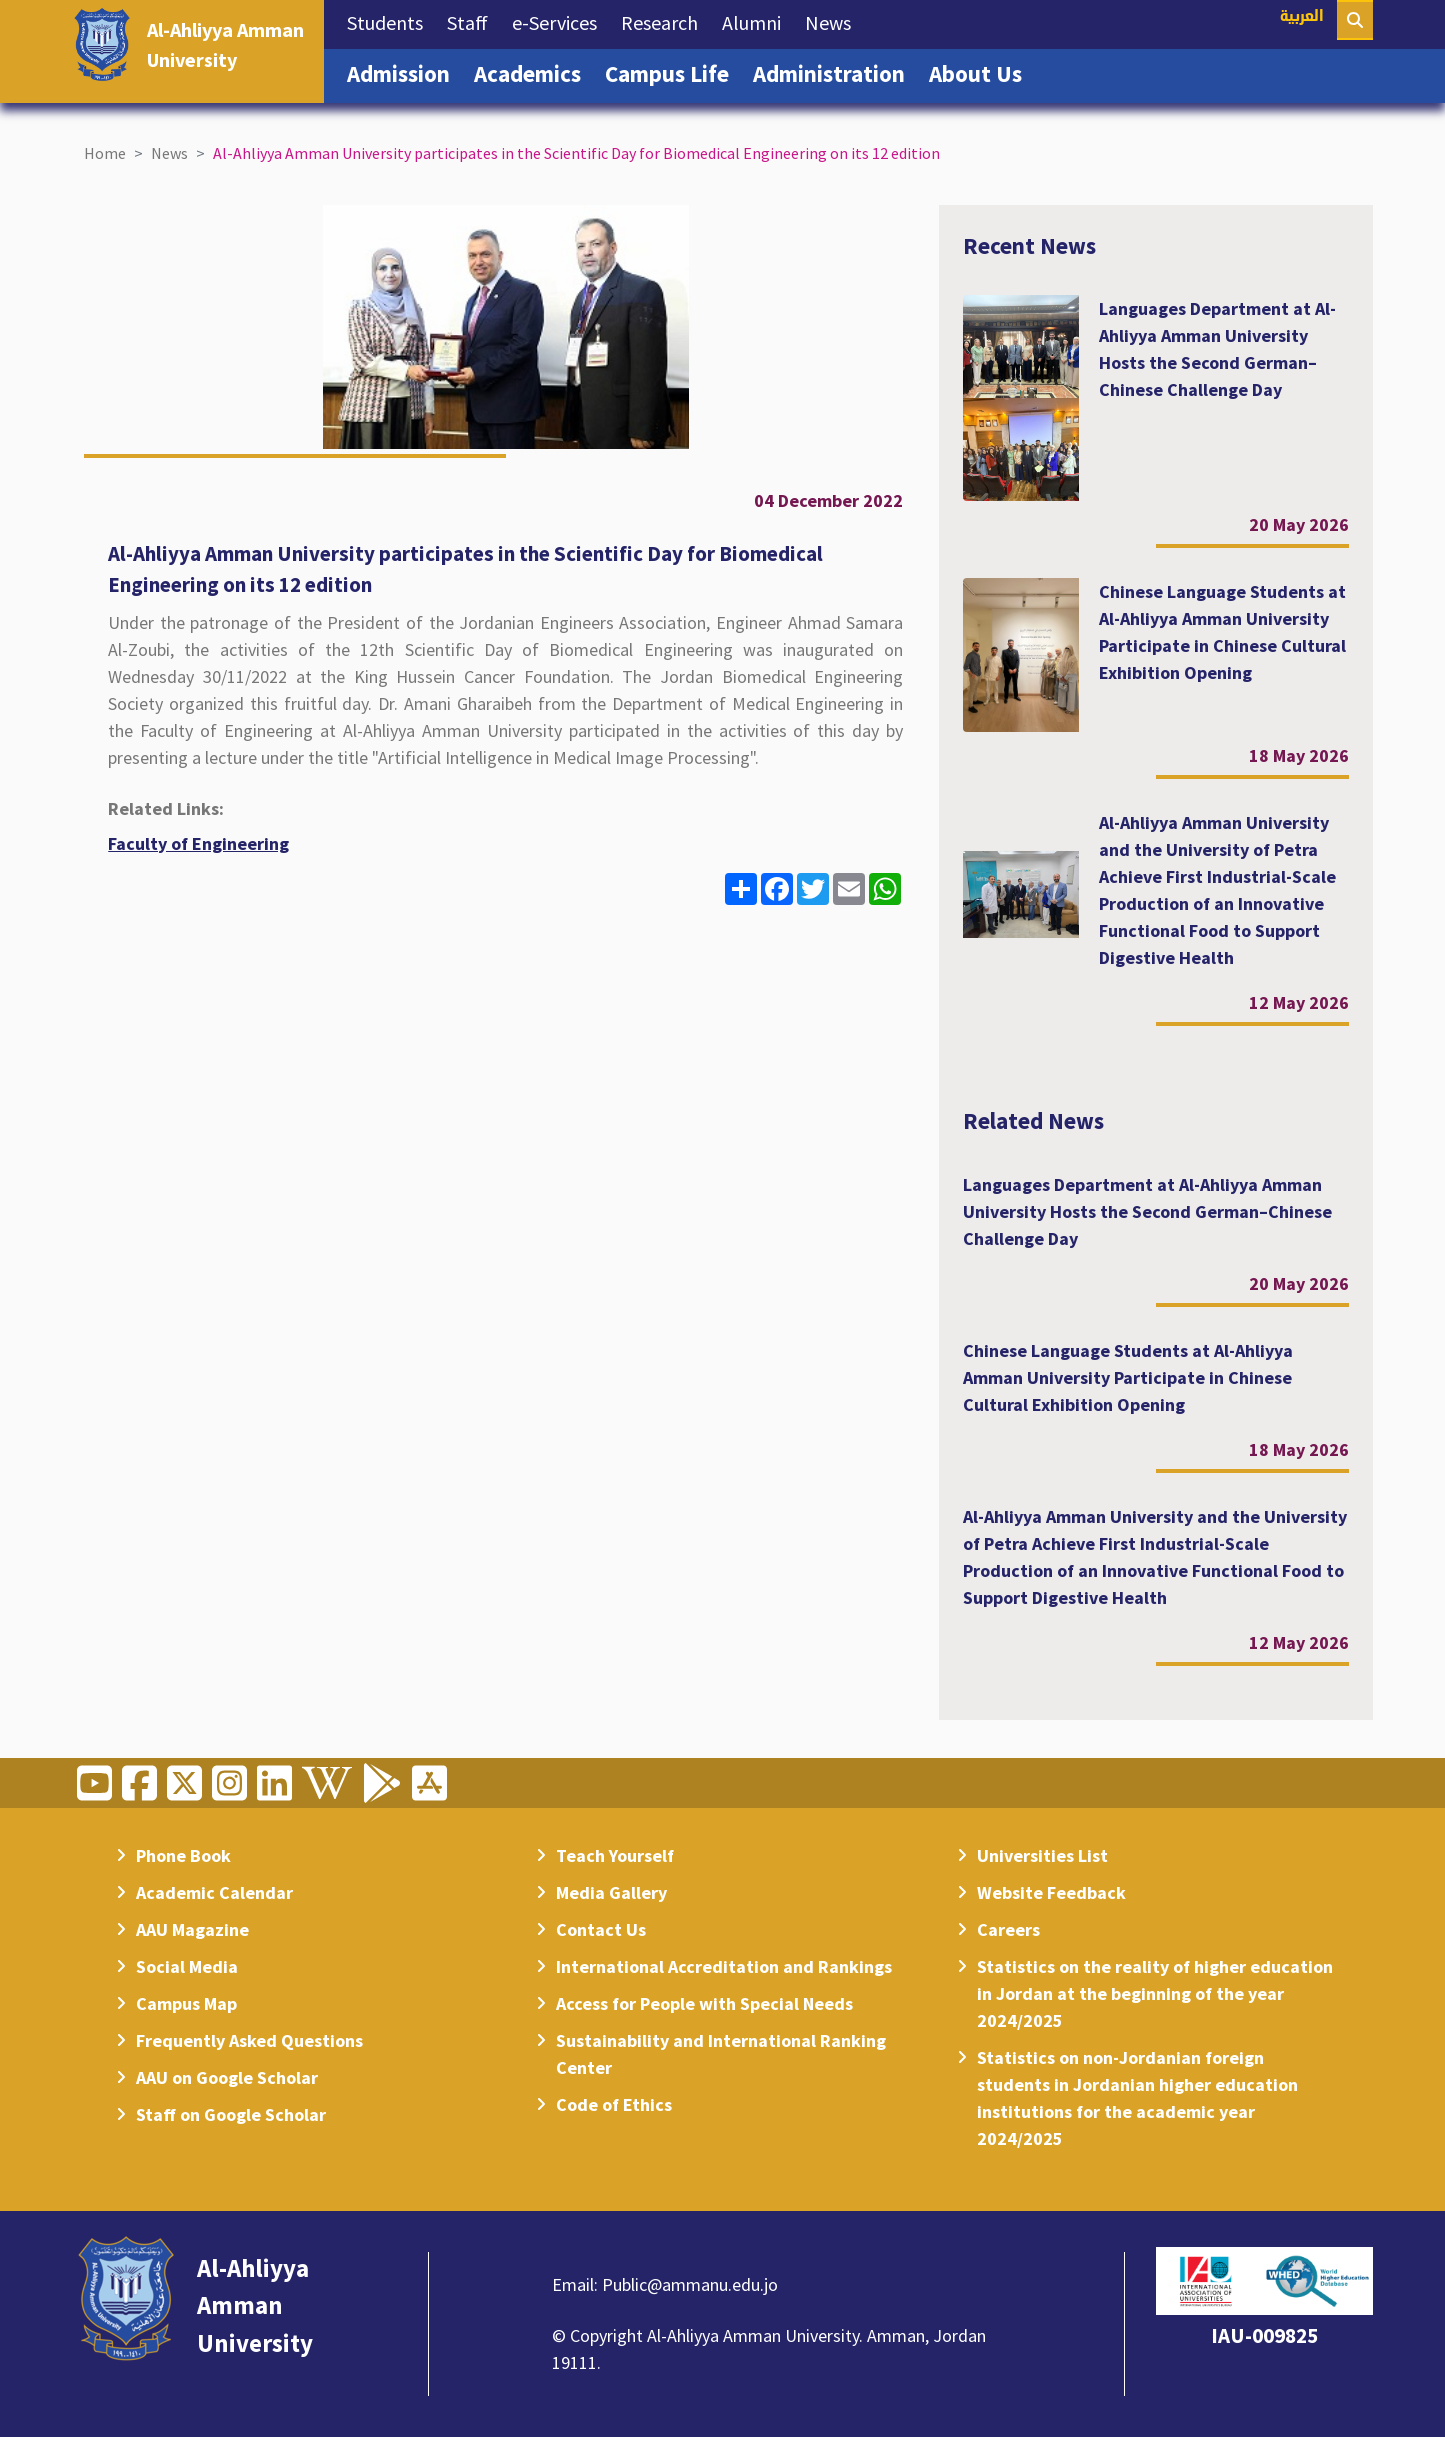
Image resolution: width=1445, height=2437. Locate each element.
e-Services (560, 21)
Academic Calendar (214, 1892)
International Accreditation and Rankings (724, 1966)
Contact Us (601, 1929)
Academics (533, 72)
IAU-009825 (1264, 2335)
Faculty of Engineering (198, 843)
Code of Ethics (614, 2104)
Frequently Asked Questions (249, 2040)
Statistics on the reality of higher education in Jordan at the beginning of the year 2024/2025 (1155, 1993)
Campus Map (186, 2003)
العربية (1302, 17)
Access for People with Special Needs (704, 2003)
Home (105, 153)
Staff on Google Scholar (231, 2114)
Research (665, 21)
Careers (1008, 1929)
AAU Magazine (192, 1929)
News (834, 21)
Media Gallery (611, 1892)
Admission (404, 72)
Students (391, 21)
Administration (835, 72)
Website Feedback (1051, 1892)
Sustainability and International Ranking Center (721, 2054)
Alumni (757, 21)
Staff (473, 21)
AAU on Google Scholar (227, 2077)
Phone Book (183, 1855)
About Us (981, 72)
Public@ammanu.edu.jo (690, 2284)
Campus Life (673, 72)
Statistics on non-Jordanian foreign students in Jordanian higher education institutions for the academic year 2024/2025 (1137, 2098)
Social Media (187, 1966)
